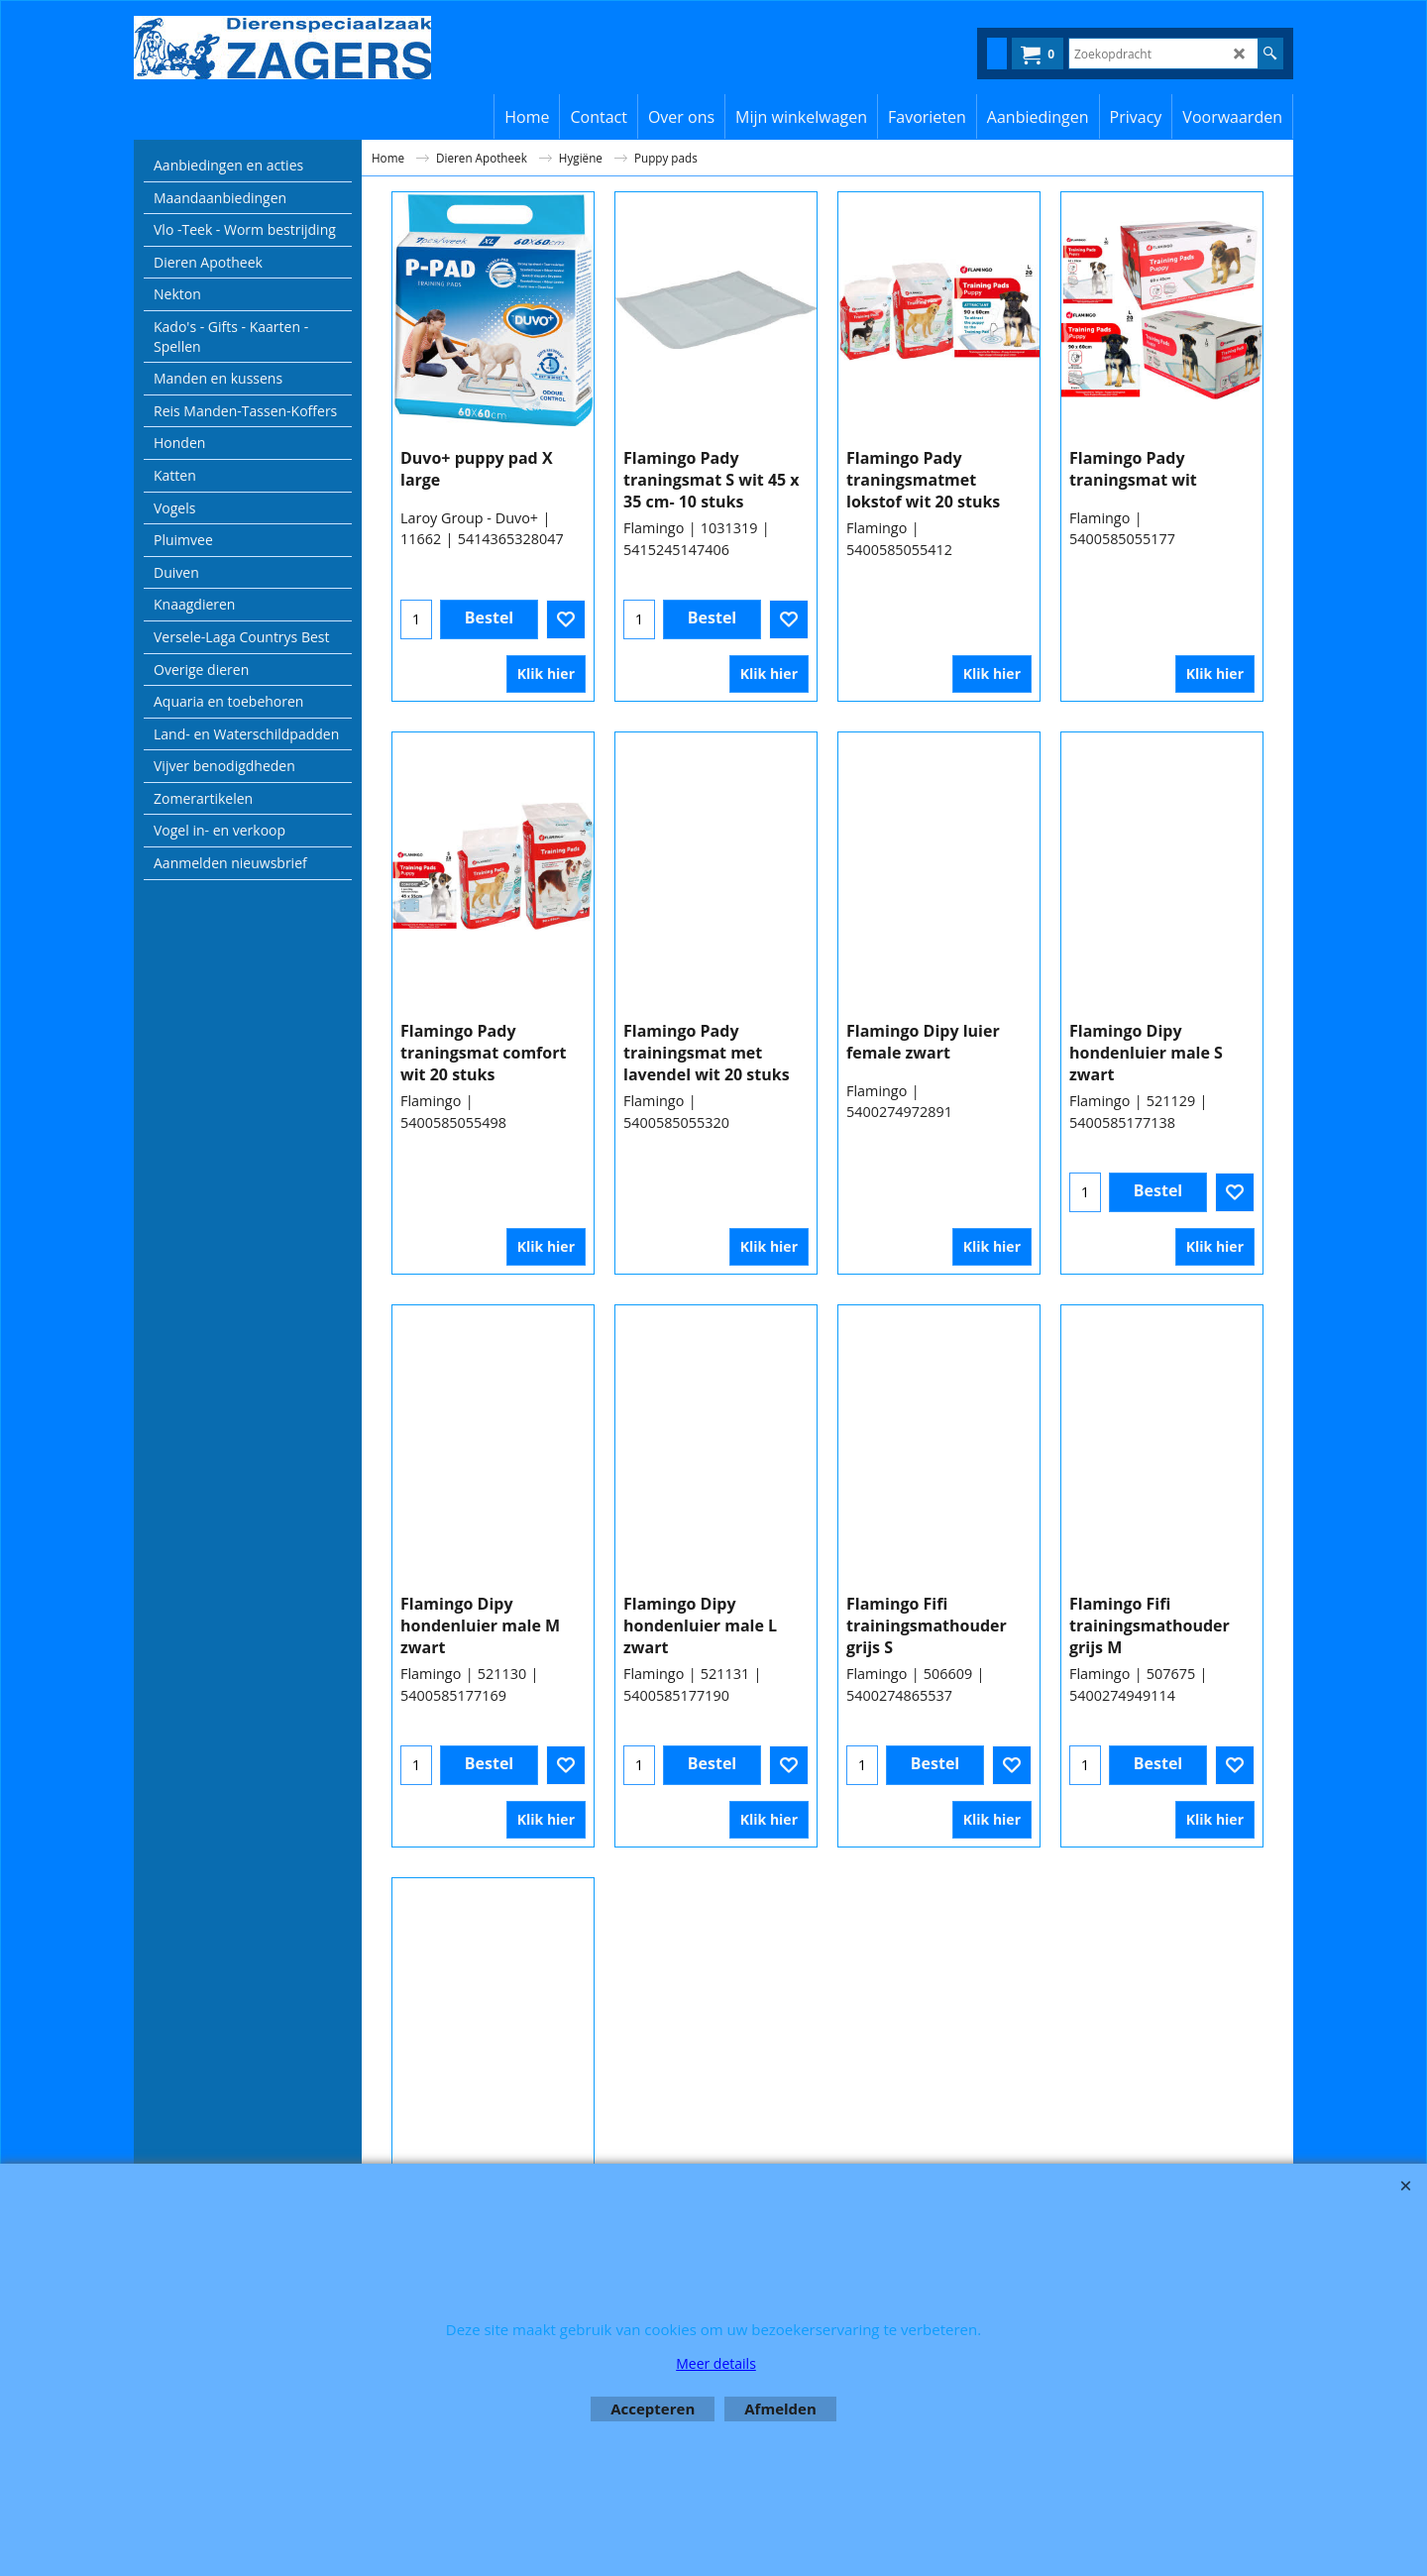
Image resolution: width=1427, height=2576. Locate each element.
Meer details (716, 2363)
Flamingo (653, 560)
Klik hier (546, 684)
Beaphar (1097, 2115)
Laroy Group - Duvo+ (469, 538)
